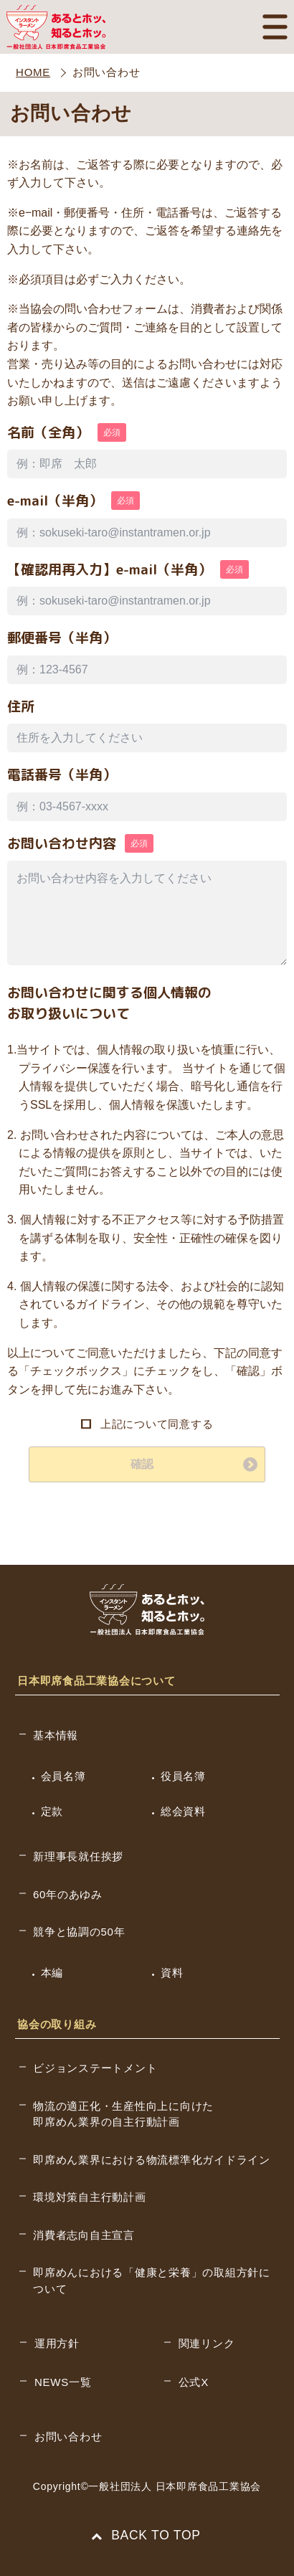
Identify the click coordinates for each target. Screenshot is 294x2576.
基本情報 (55, 1735)
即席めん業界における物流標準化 (151, 2160)
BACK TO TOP (146, 2535)
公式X (194, 2382)
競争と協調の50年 (79, 1932)
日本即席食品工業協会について (96, 1681)
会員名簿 (63, 1776)
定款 (52, 1811)
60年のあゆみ (68, 1894)
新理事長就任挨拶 (78, 1856)
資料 (172, 1972)
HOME (33, 72)
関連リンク (207, 2343)
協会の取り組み (56, 2024)
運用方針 (57, 2343)
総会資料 (183, 1811)
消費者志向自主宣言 (84, 2235)
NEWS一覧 (63, 2382)
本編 (52, 1972)
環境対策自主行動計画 (89, 2197)
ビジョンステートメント (95, 2068)
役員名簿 (183, 1776)
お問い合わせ (68, 2436)
